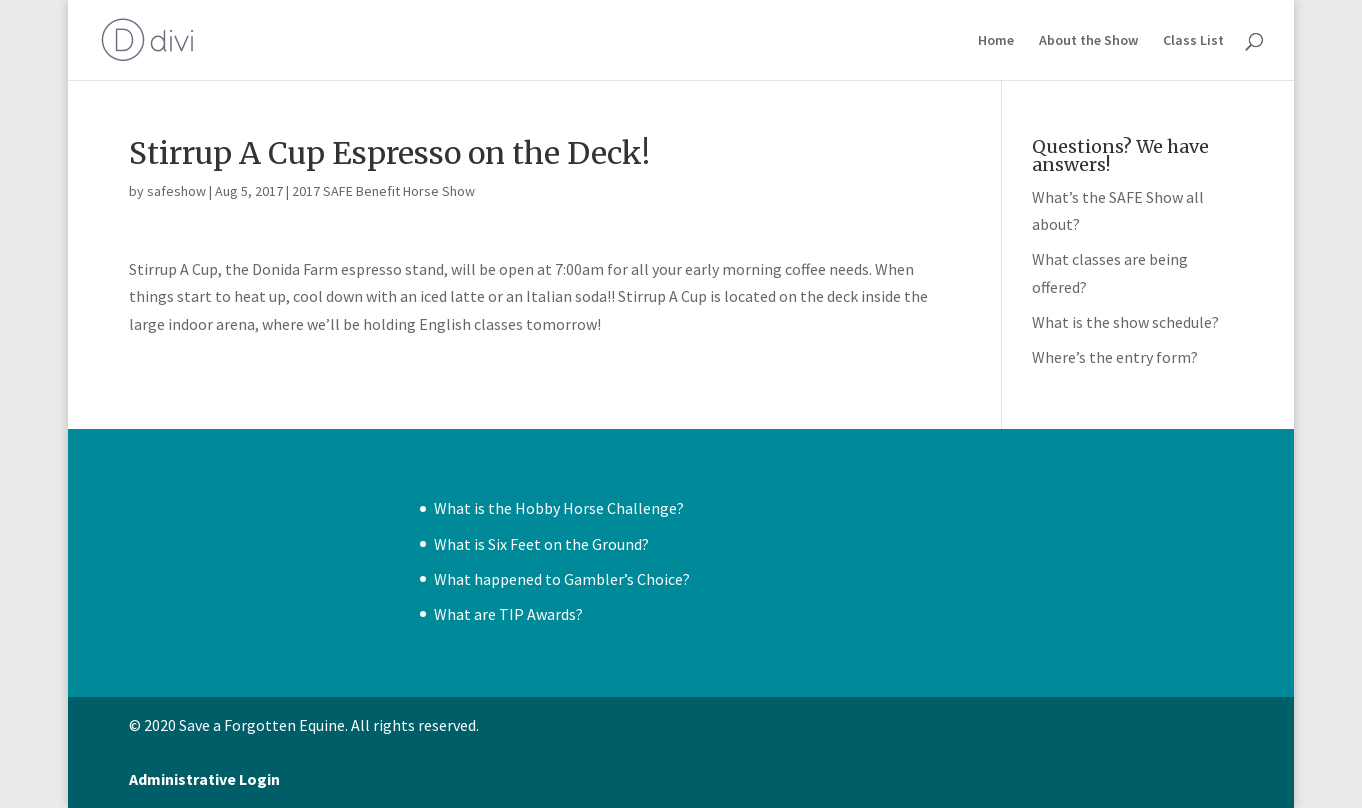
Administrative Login (204, 779)
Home (996, 41)
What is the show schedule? (1125, 322)
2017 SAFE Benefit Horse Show (383, 191)
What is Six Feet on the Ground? (541, 544)
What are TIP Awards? (508, 614)
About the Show (1088, 41)
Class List (1193, 41)
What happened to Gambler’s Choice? (562, 579)
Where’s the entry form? (1115, 357)
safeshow (176, 191)
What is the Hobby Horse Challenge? (559, 508)
